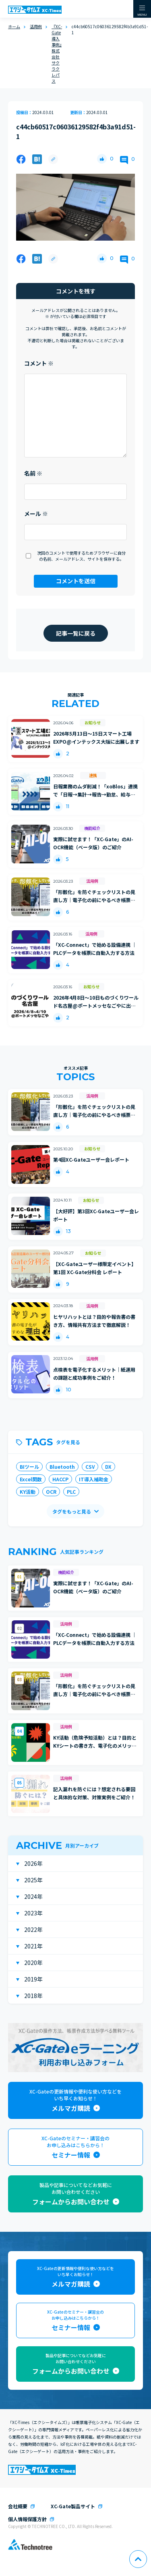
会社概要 (17, 2506)
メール (36, 513)
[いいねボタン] (102, 159)
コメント (39, 363)
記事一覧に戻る (75, 633)
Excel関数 (31, 1479)
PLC (71, 1491)
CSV (90, 1466)
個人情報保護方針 (27, 2519)
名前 (33, 473)
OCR (51, 1491)
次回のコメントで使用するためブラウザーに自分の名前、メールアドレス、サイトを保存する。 (81, 556)
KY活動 (27, 1491)
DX (108, 1466)
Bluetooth (62, 1466)
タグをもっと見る (71, 1511)
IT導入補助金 (93, 1479)
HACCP (60, 1479)
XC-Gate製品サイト (73, 2506)
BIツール (29, 1466)
